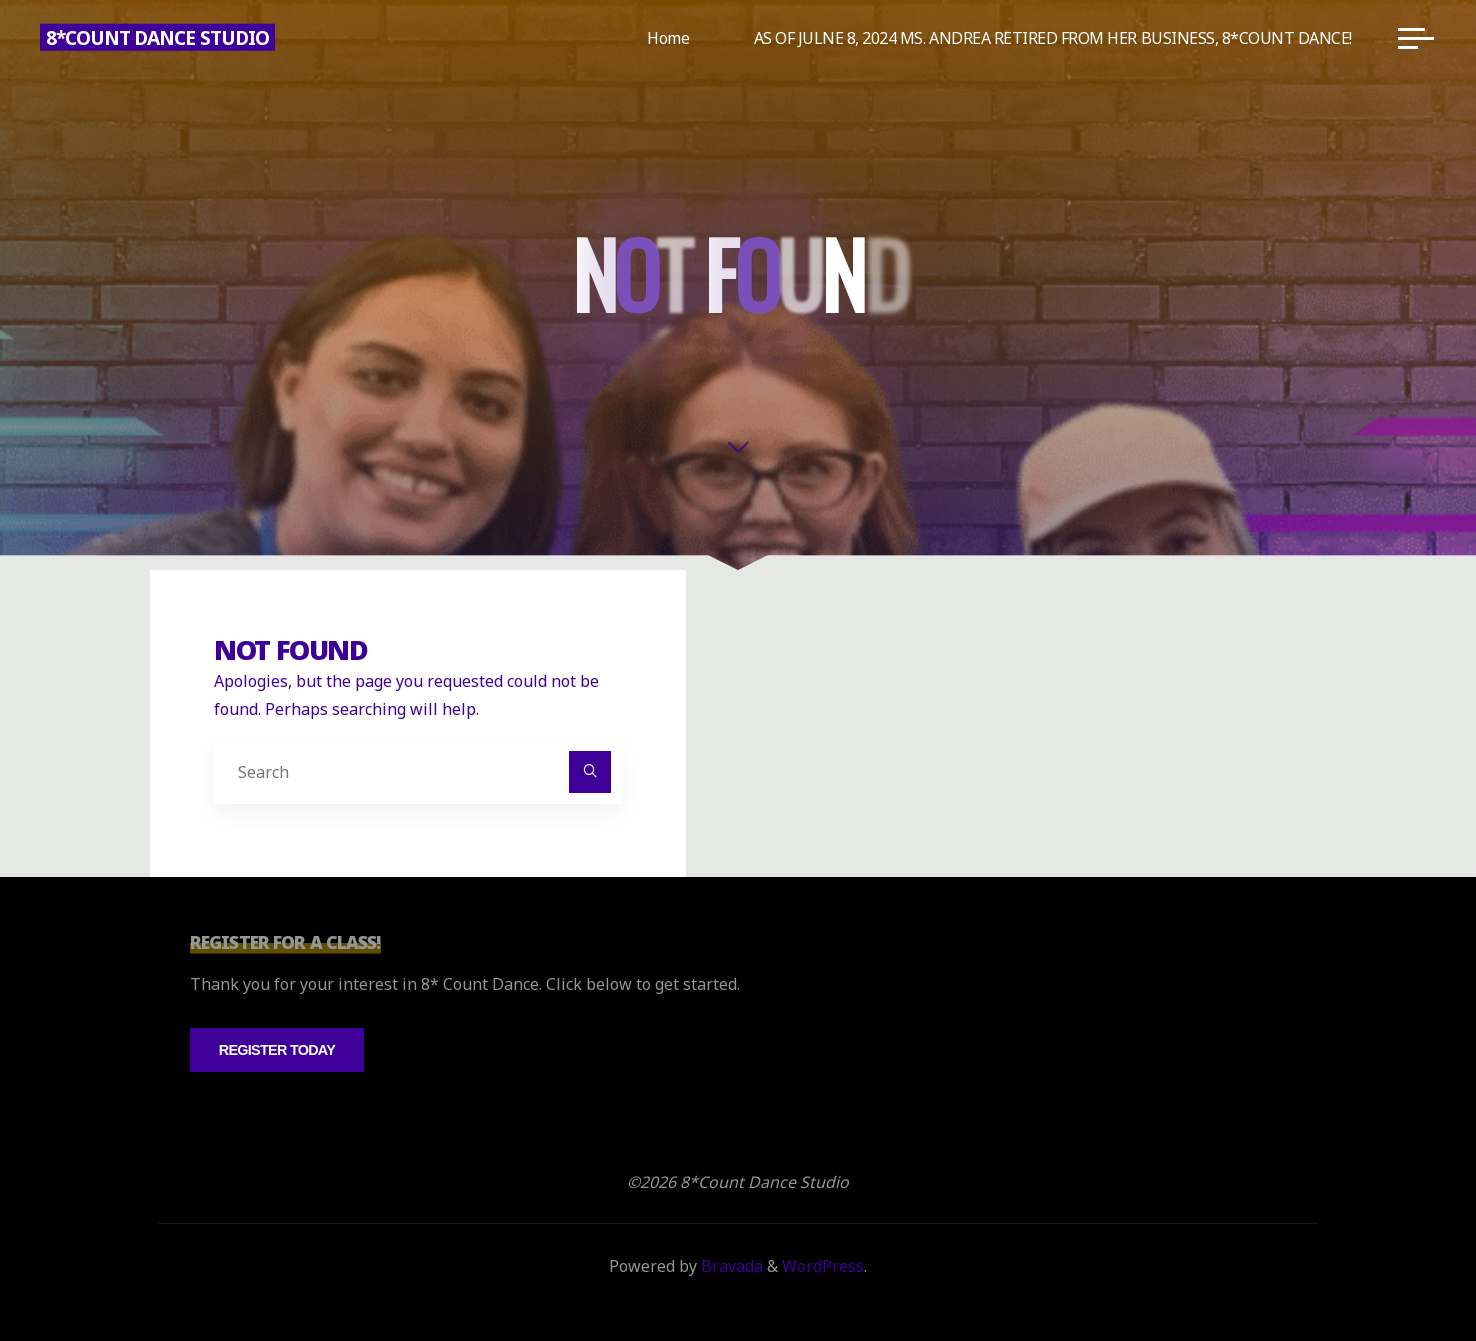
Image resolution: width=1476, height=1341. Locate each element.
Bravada (730, 1266)
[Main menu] (1416, 38)
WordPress (823, 1266)
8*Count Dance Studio (157, 37)
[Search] (590, 772)
